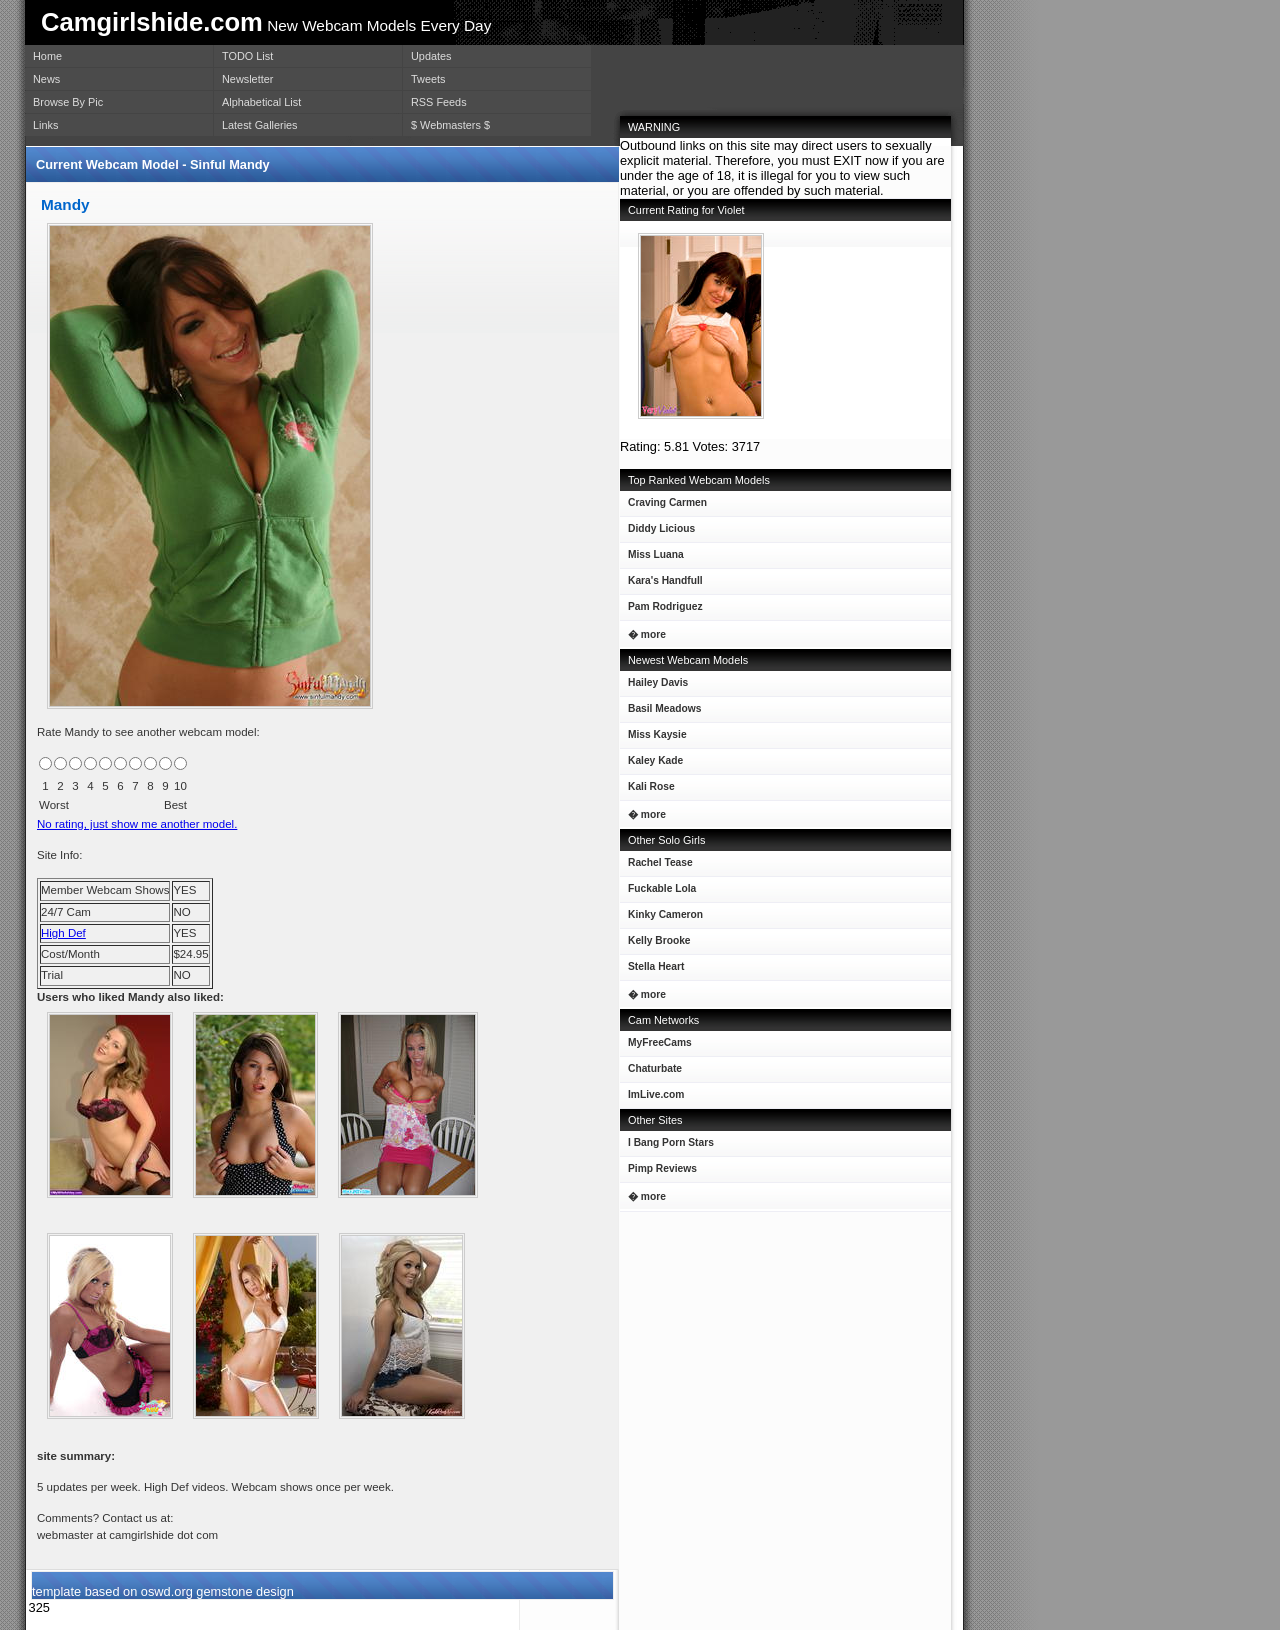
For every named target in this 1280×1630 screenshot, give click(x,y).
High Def (63, 933)
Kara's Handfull (661, 584)
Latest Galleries (260, 125)
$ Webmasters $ (450, 125)
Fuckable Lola (658, 892)
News (46, 79)
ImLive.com (656, 1094)
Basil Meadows (660, 712)
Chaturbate (655, 1068)
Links (45, 125)
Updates (431, 56)
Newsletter (247, 79)
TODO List (247, 56)
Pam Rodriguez (661, 610)
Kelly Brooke (655, 944)
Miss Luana (652, 558)
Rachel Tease (656, 866)
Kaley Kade (651, 764)
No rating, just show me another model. (137, 824)
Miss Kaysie (653, 738)
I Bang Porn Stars (671, 1142)
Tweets (428, 79)
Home (47, 56)
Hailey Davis (654, 686)
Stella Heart (652, 970)
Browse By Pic (68, 102)
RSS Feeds (439, 102)
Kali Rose (647, 790)
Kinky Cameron (661, 918)
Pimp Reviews (662, 1168)
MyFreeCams (660, 1042)
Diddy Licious (657, 532)
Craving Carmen (663, 506)
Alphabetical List (261, 102)
